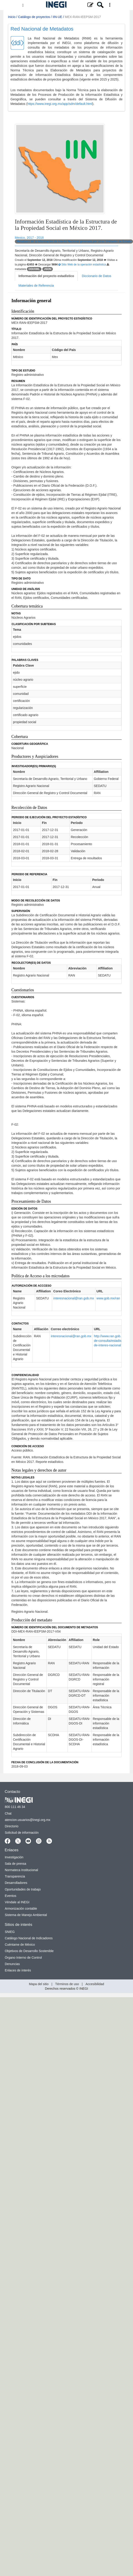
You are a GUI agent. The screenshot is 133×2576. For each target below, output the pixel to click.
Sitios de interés (18, 1924)
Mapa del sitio (39, 1984)
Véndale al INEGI (17, 1902)
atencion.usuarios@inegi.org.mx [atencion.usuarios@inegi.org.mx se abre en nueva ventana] (27, 1820)
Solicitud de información (22, 1832)
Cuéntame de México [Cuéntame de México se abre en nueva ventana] (20, 1944)
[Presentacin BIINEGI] (66, 67)
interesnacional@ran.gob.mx (73, 1298)
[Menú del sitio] (66, 5)
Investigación (14, 1857)
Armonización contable (21, 1908)
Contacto (12, 1791)
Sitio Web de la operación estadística (82, 264)
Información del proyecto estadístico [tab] (46, 276)
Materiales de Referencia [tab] (36, 285)
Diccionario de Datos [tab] (96, 276)
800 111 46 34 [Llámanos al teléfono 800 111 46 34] (15, 1807)
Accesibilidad (94, 1984)
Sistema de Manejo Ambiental (26, 1915)
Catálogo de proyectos (34, 17)
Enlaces (11, 1850)
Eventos (10, 1896)
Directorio (11, 1826)
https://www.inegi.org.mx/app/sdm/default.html (59, 104)
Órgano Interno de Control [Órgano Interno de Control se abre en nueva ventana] (23, 1957)
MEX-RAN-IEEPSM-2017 (83, 17)
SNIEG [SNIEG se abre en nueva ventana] (10, 1932)
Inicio (11, 17)
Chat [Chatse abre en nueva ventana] (8, 1813)
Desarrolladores (16, 1883)
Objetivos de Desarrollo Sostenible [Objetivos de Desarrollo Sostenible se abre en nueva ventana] (29, 1951)
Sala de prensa (15, 1863)
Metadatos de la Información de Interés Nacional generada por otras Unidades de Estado (73, 241)
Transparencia (15, 1876)
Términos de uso (67, 1984)
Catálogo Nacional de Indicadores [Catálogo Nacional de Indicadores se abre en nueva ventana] (29, 1938)
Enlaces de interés (18, 1970)
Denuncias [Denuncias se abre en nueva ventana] (12, 1964)
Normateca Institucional (21, 1870)
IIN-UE (57, 17)
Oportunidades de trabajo (23, 1889)
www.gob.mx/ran (108, 1298)
